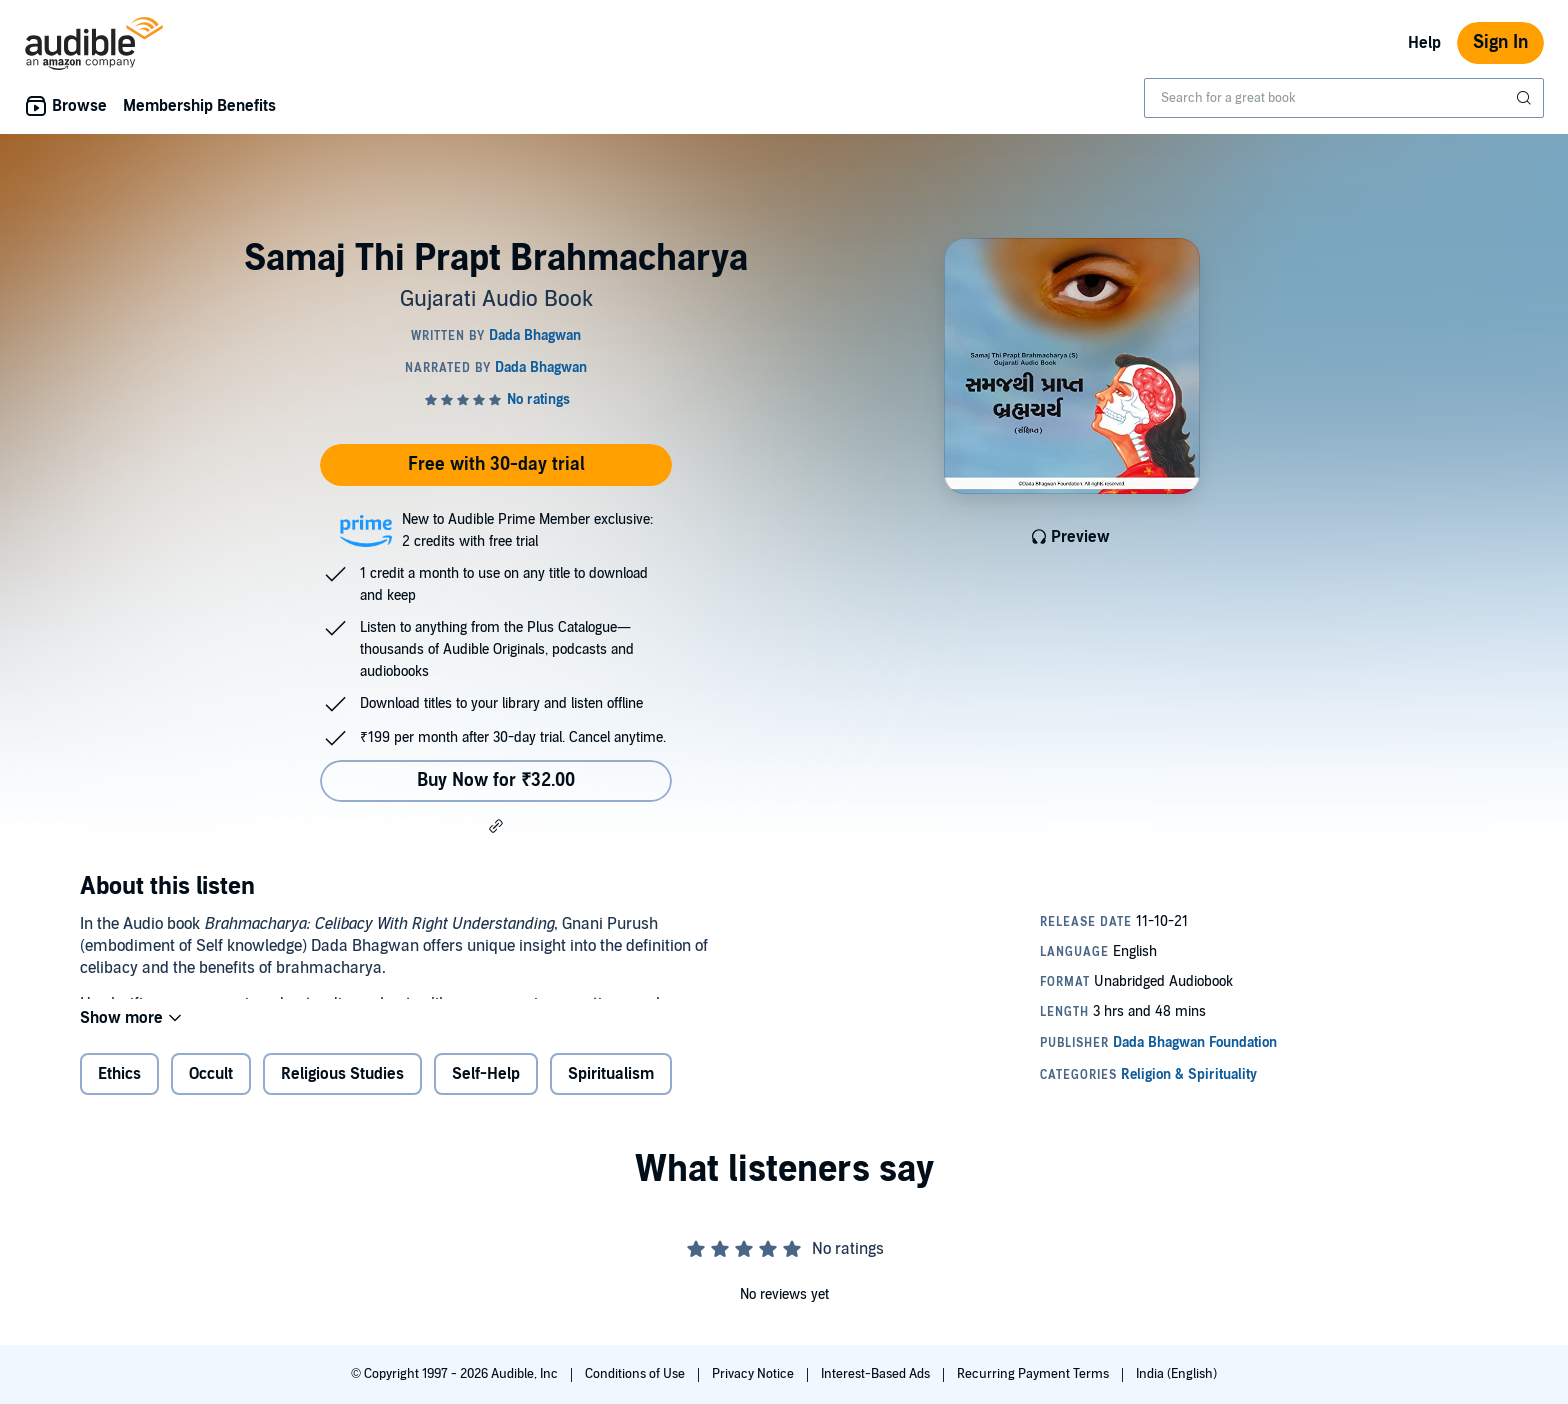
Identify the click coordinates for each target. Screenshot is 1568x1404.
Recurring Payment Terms (1034, 1374)
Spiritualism (611, 1090)
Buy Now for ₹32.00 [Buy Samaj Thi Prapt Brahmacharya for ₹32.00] (496, 780)
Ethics (119, 1090)
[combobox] (1344, 98)
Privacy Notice (754, 1374)
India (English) (1176, 1374)
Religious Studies (342, 1090)
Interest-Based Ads (877, 1374)
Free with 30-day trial (496, 464)
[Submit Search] (1526, 98)
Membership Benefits (199, 106)
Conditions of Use (636, 1374)
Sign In (1500, 42)
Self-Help (486, 1090)
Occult (211, 1090)
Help (1424, 43)
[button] (496, 826)
